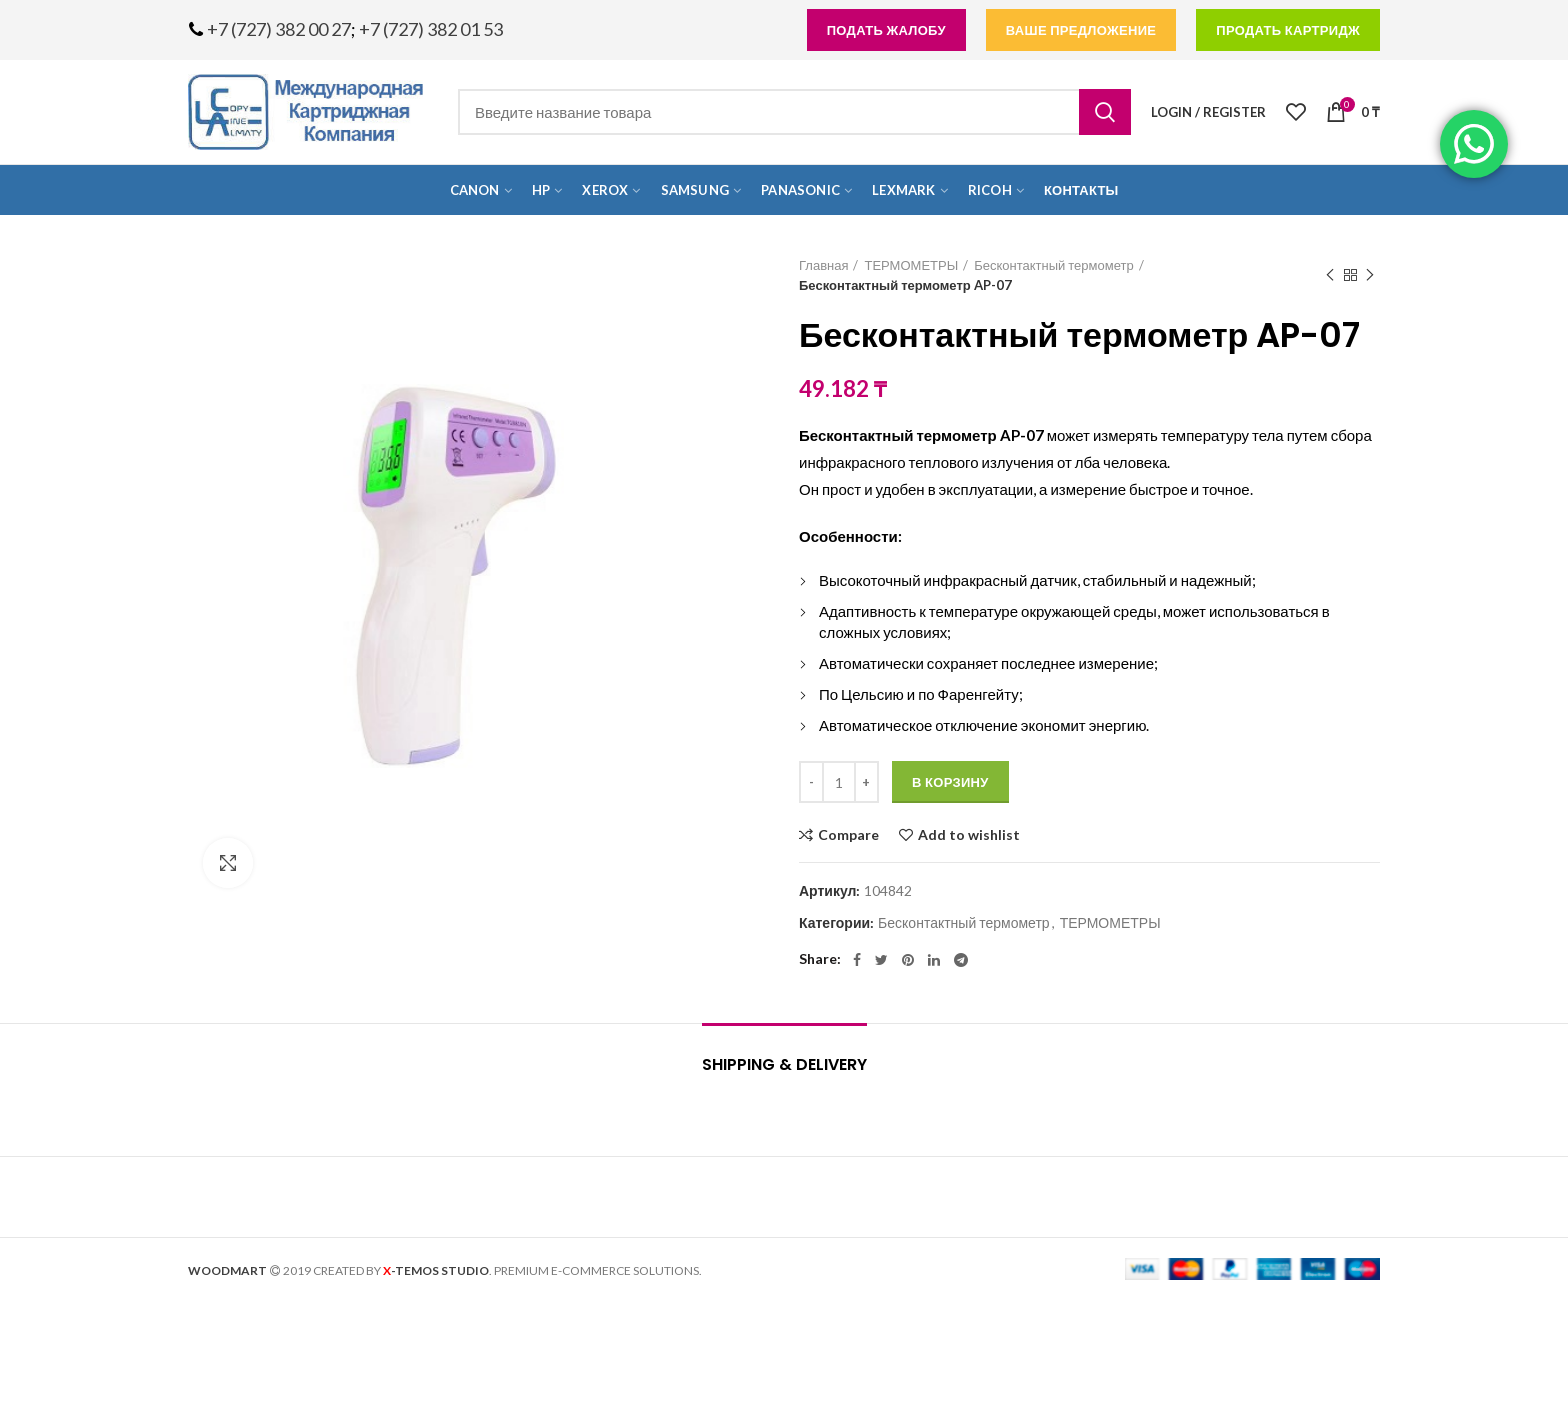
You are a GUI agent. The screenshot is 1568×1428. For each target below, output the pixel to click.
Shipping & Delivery (784, 1064)
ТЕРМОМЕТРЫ (911, 265)
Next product (1370, 275)
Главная (823, 265)
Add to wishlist (969, 835)
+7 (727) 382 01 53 (431, 29)
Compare (848, 835)
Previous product (1330, 275)
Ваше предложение (1081, 30)
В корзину (950, 782)
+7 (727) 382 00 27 (279, 29)
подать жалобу (886, 30)
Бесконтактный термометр (1053, 265)
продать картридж (1288, 30)
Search (1105, 112)
